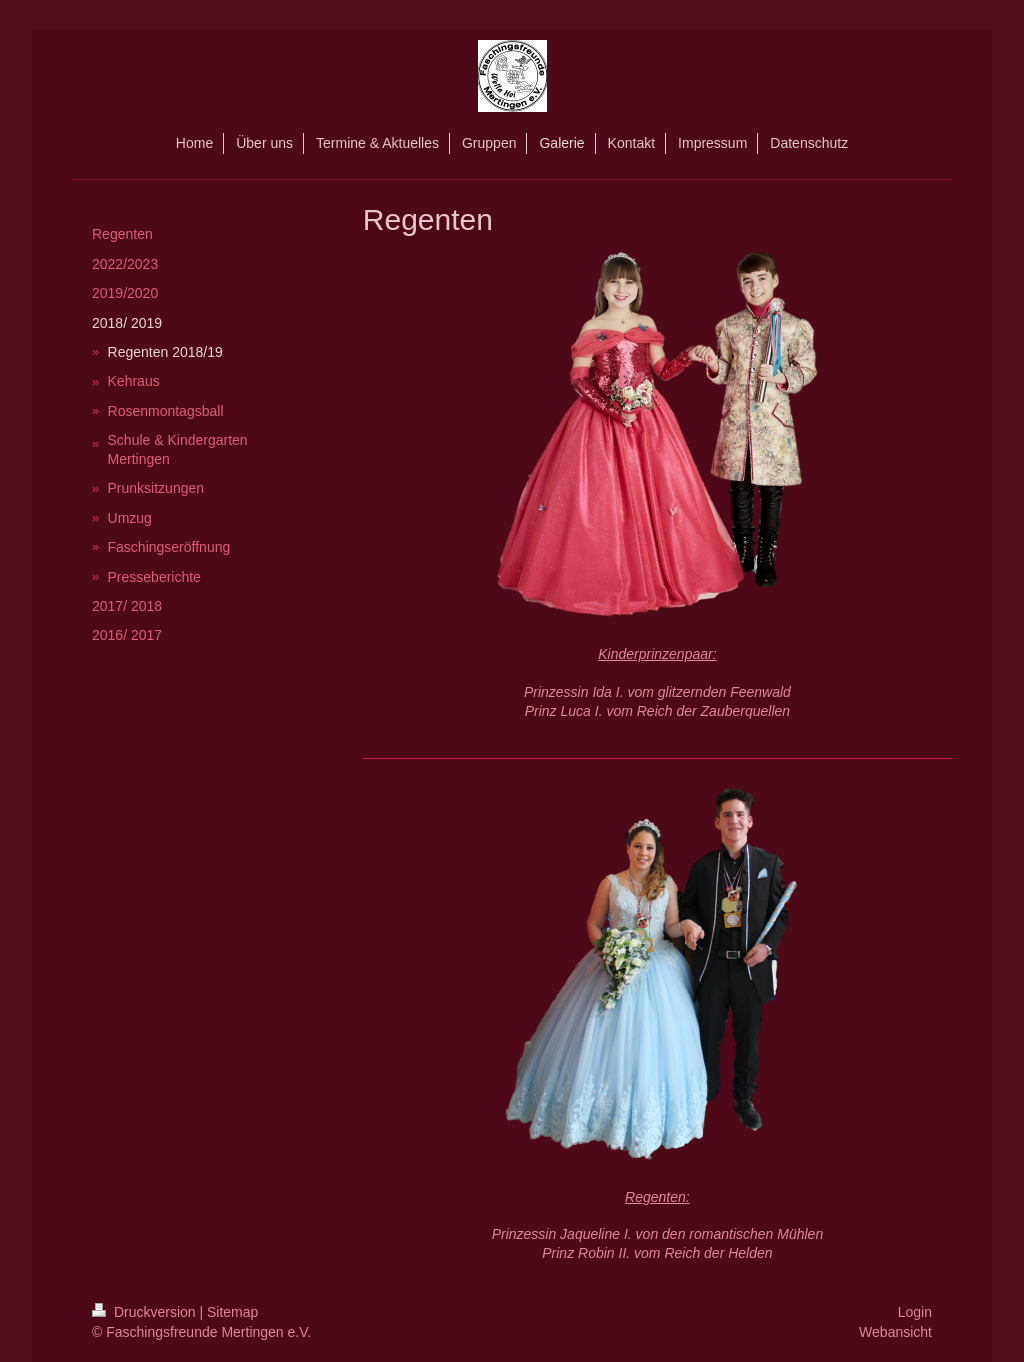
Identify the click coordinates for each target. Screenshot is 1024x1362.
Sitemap (232, 1312)
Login (915, 1312)
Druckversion (145, 1312)
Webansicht (895, 1332)
